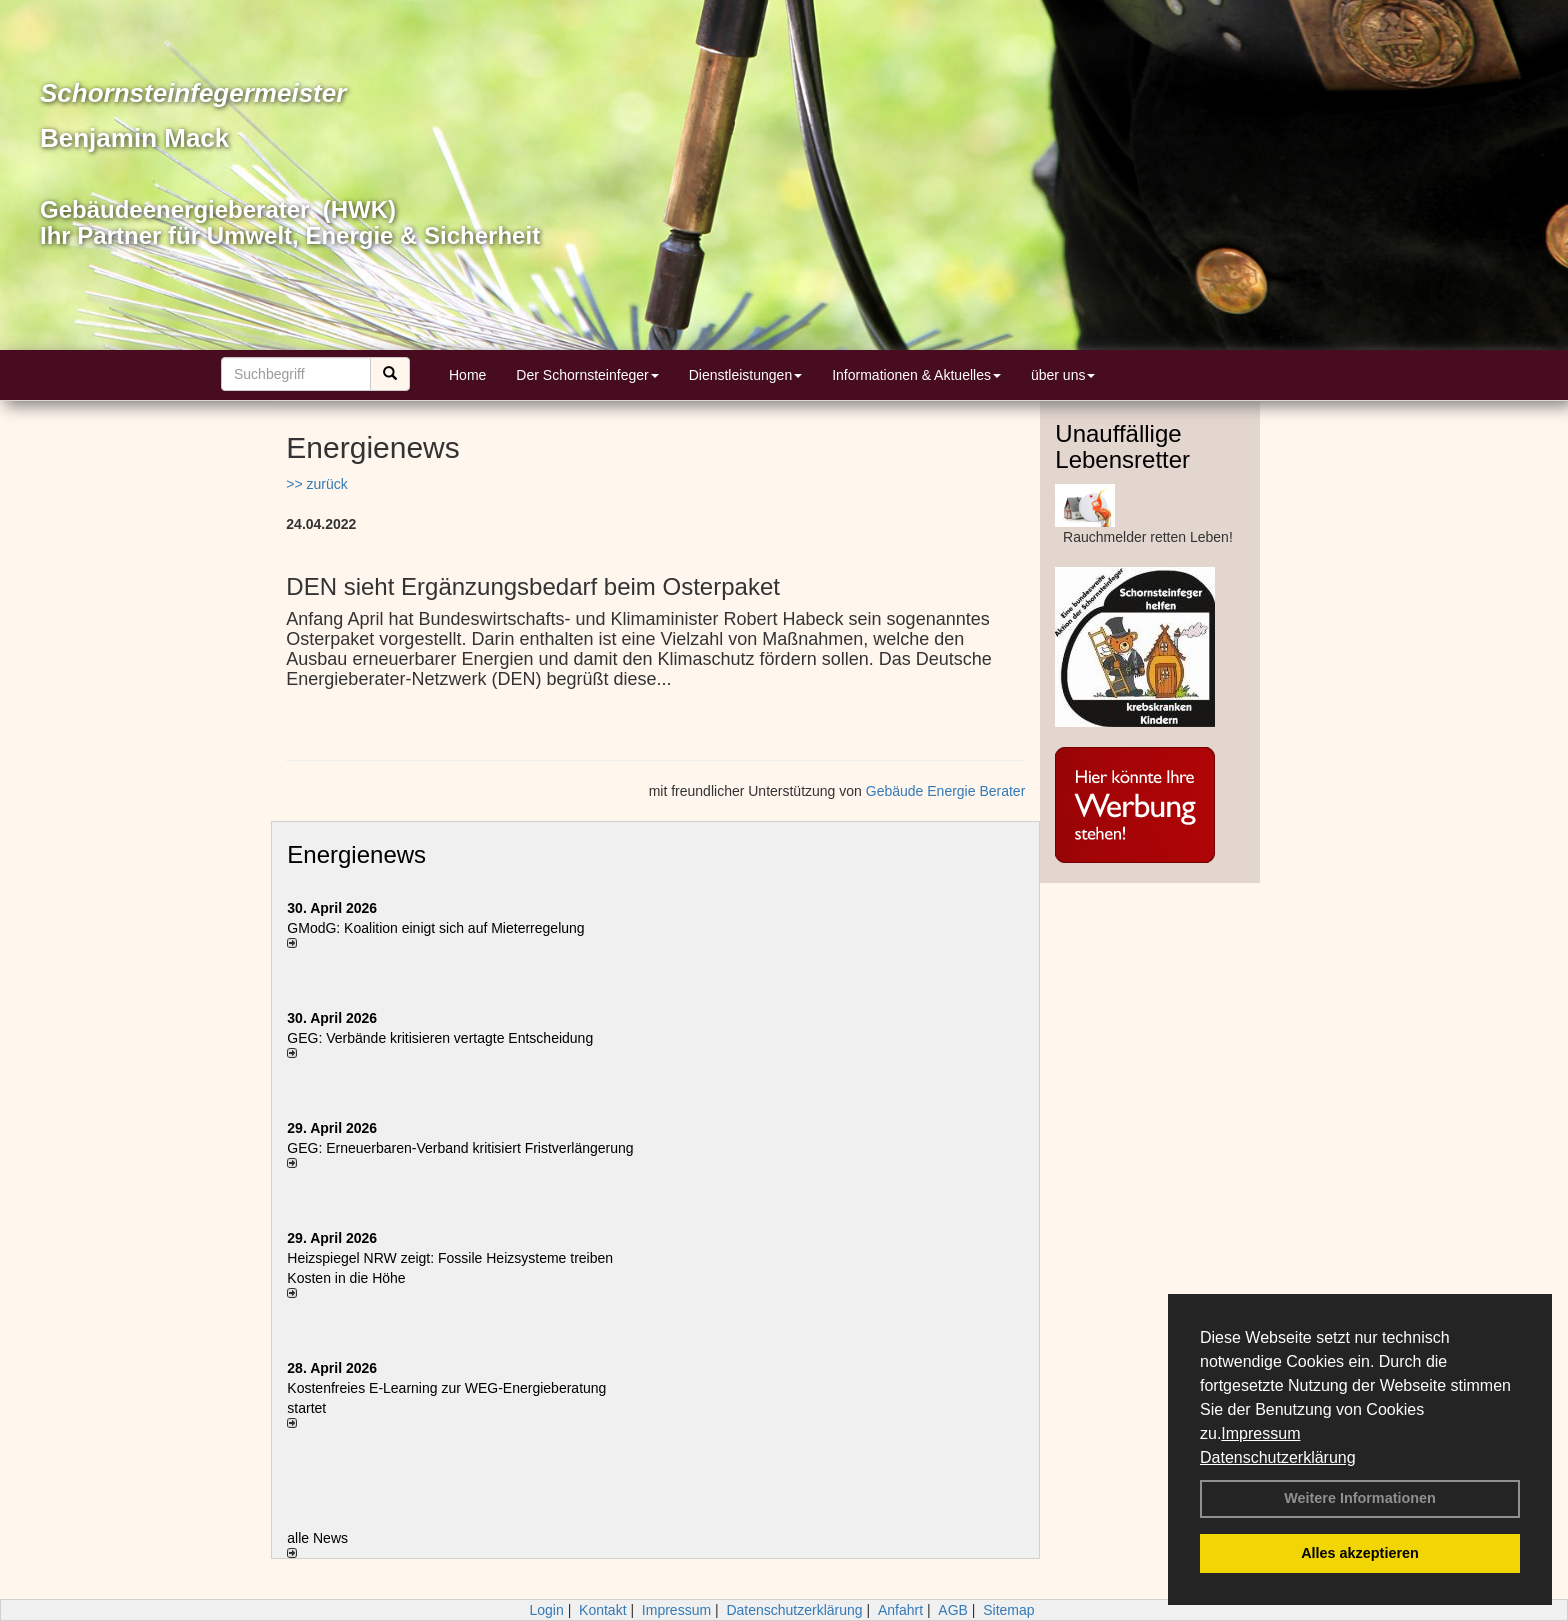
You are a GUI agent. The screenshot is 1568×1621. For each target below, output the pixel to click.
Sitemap (1008, 1610)
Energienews (356, 854)
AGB (953, 1610)
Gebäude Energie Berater (946, 791)
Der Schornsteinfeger (587, 375)
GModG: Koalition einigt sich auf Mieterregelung (435, 928)
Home (467, 375)
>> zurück (316, 484)
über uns (1063, 375)
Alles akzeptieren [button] (1360, 1553)
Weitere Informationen (1360, 1498)
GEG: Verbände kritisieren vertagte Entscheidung (440, 1038)
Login (546, 1610)
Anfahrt (900, 1610)
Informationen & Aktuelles (916, 375)
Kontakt (602, 1610)
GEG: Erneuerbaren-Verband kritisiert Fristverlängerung (462, 1148)
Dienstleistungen (746, 375)
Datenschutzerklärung (1278, 1457)
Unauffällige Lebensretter (1122, 446)
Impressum (1260, 1433)
